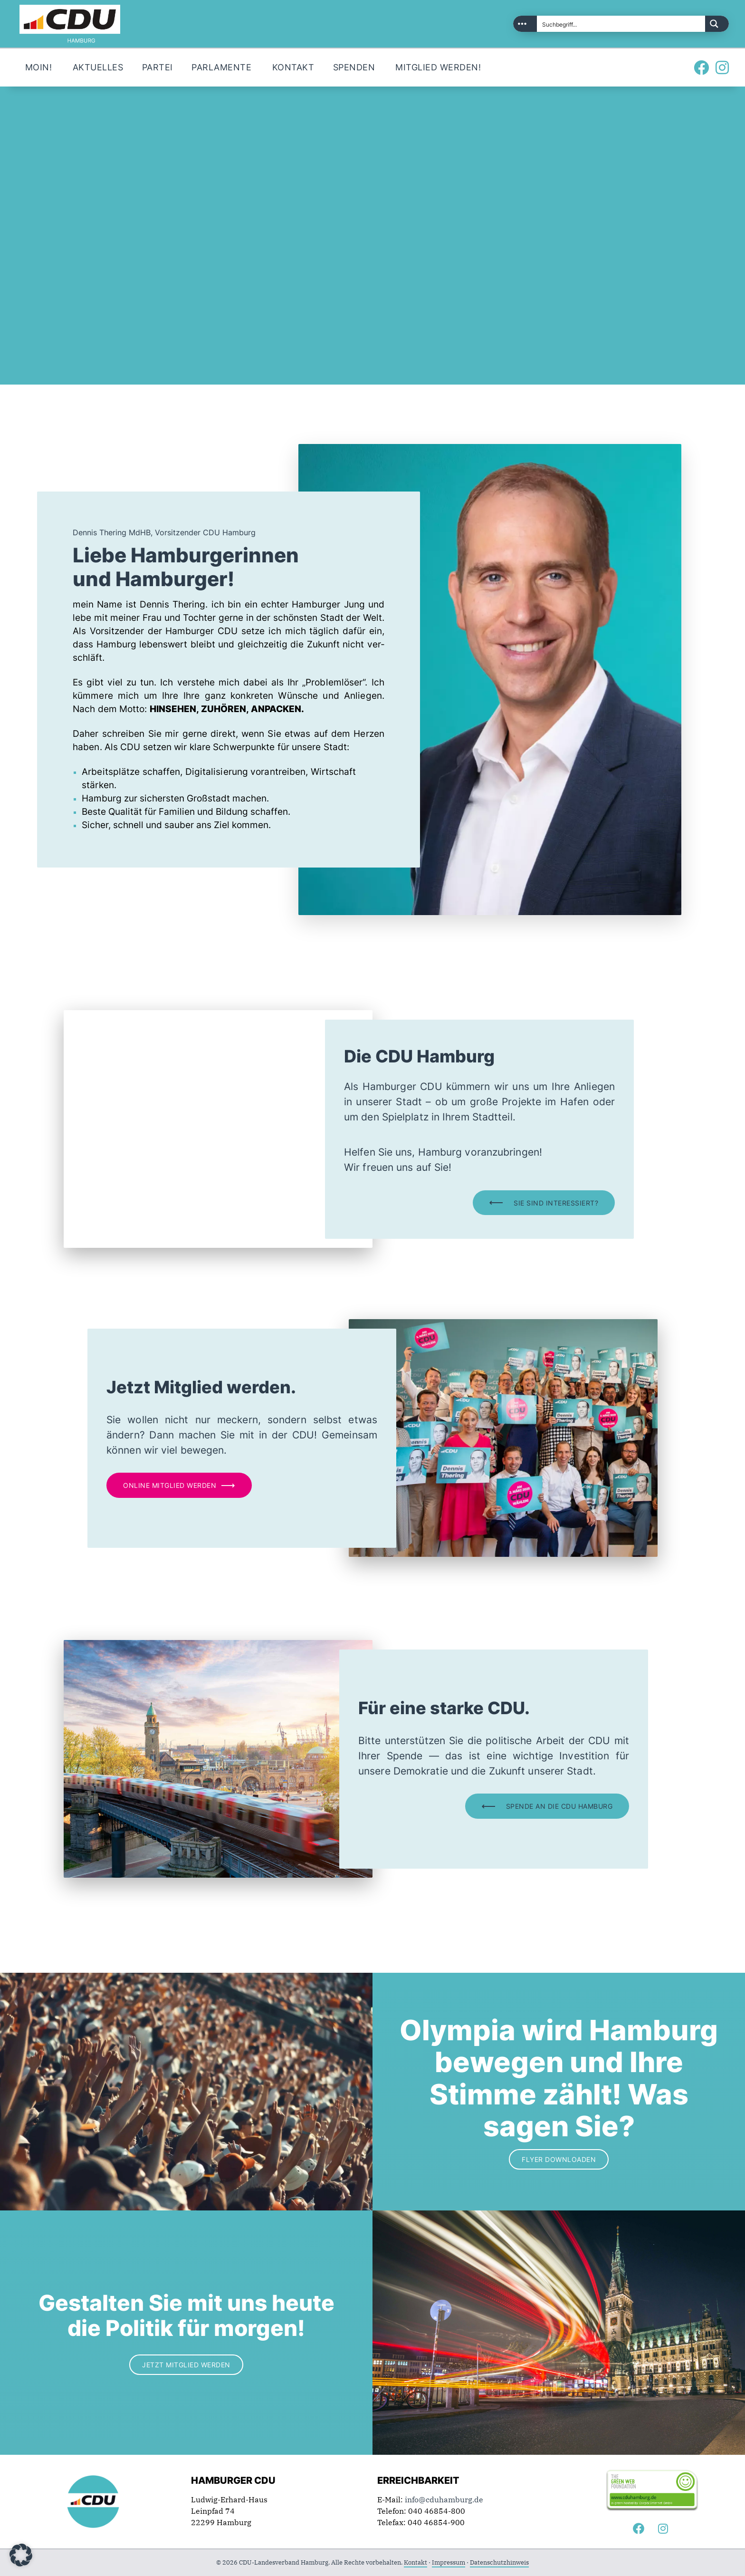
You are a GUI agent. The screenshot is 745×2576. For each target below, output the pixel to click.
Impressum (448, 2562)
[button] (21, 2555)
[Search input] (621, 23)
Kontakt (415, 2562)
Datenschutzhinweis (499, 2562)
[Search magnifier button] (717, 24)
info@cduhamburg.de (444, 2499)
